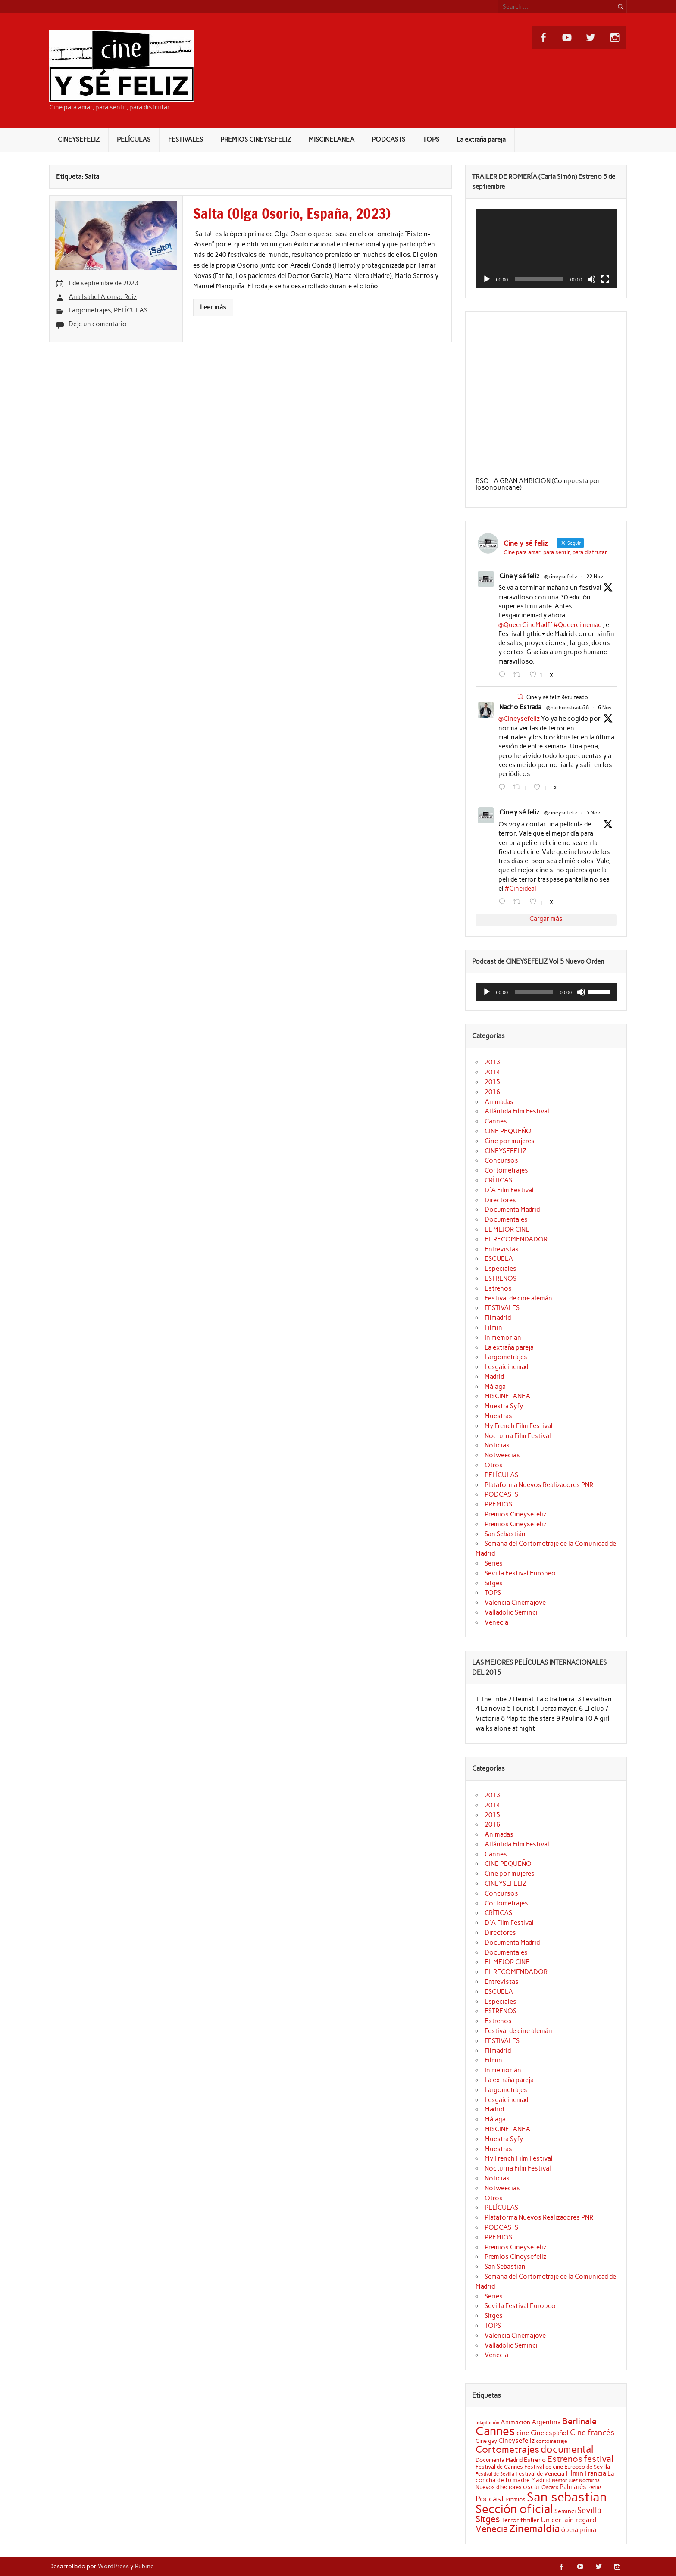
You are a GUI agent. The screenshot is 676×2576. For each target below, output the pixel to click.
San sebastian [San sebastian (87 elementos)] (567, 2496)
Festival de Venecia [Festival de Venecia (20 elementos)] (540, 2473)
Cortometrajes (506, 1170)
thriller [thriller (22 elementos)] (529, 2520)
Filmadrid (498, 1318)
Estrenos (498, 1288)
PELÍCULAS (133, 139)
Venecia (496, 1622)
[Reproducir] (486, 279)
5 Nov (593, 813)
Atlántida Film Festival (517, 1111)
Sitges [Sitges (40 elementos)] (488, 2519)
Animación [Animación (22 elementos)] (515, 2422)
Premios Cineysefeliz (515, 1514)
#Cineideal (520, 888)
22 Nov (594, 577)
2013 (492, 1062)
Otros (494, 1465)
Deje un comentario (98, 324)
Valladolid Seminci (511, 1612)
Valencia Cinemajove (515, 1602)
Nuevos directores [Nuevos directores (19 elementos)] (499, 2487)
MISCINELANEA (331, 139)
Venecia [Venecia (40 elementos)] (492, 2528)
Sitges (494, 1583)
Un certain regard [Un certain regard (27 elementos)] (568, 2519)
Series (494, 1563)
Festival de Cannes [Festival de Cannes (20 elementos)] (499, 2467)
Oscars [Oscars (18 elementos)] (549, 2487)
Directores (500, 1200)
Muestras (498, 1416)
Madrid (494, 1377)
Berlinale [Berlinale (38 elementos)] (579, 2421)
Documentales (506, 1219)
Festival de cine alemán (518, 1298)
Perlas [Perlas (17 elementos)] (595, 2487)
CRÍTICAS (498, 1180)
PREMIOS (498, 1504)
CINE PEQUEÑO (508, 1131)
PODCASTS (388, 139)
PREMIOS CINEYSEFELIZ (255, 139)
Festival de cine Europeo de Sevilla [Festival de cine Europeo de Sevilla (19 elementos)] (567, 2467)
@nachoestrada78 (567, 708)
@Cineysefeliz (519, 719)
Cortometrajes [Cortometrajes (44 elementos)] (507, 2449)
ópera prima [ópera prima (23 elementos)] (578, 2530)
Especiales (500, 1268)
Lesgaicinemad (506, 1367)
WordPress (113, 2566)
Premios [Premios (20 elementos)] (515, 2499)
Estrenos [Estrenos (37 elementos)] (564, 2459)
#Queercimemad (577, 625)
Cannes (496, 1121)
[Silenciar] (591, 279)
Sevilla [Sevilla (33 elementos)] (589, 2510)
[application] (546, 248)
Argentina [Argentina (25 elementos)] (546, 2422)
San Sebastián (505, 1534)
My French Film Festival (519, 1426)
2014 (492, 1072)
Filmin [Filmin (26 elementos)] (574, 2473)
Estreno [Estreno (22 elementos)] (535, 2460)
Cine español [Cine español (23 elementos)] (550, 2433)
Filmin (493, 1328)
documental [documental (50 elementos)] (567, 2449)
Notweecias (502, 1455)
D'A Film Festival (509, 1190)
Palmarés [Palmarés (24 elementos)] (573, 2487)
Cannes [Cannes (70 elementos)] (495, 2431)
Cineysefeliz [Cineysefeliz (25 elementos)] (516, 2440)
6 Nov (605, 708)
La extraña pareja (481, 139)
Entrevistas (502, 1249)
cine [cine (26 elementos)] (522, 2433)
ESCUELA (499, 1259)
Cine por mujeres (510, 1141)
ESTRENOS (500, 1278)
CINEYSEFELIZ (79, 139)
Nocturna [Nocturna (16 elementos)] (589, 2480)
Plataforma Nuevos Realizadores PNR (539, 1485)
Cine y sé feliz (519, 576)
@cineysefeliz (560, 577)
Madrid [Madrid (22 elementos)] (541, 2480)
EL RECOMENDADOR (516, 1239)
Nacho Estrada (520, 707)
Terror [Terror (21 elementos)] (510, 2520)
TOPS (431, 139)
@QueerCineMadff (525, 625)
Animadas (499, 1102)
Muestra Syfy (504, 1406)
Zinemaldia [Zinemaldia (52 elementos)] (534, 2529)
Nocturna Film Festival (518, 1436)
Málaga (495, 1387)
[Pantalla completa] (605, 279)
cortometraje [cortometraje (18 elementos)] (551, 2441)
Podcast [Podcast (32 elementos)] (490, 2499)
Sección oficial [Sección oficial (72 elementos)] (514, 2509)
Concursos (501, 1160)
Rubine (144, 2566)
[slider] (534, 992)
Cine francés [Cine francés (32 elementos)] (592, 2432)
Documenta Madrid (512, 1209)
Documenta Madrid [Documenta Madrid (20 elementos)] (499, 2460)
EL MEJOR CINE (507, 1229)
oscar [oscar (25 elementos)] (531, 2486)
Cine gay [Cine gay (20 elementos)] (486, 2441)
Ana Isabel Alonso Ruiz (103, 297)
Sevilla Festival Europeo (520, 1573)
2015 (492, 1082)
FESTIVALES (185, 139)
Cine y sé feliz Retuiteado (557, 697)
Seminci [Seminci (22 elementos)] (565, 2511)
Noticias (497, 1445)
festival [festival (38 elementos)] (598, 2459)
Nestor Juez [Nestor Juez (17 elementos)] (565, 2480)
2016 (492, 1092)
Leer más (213, 307)
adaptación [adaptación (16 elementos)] (487, 2423)
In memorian (503, 1337)
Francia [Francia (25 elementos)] (595, 2473)
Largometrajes (90, 310)
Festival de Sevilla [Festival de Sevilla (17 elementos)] (495, 2474)
